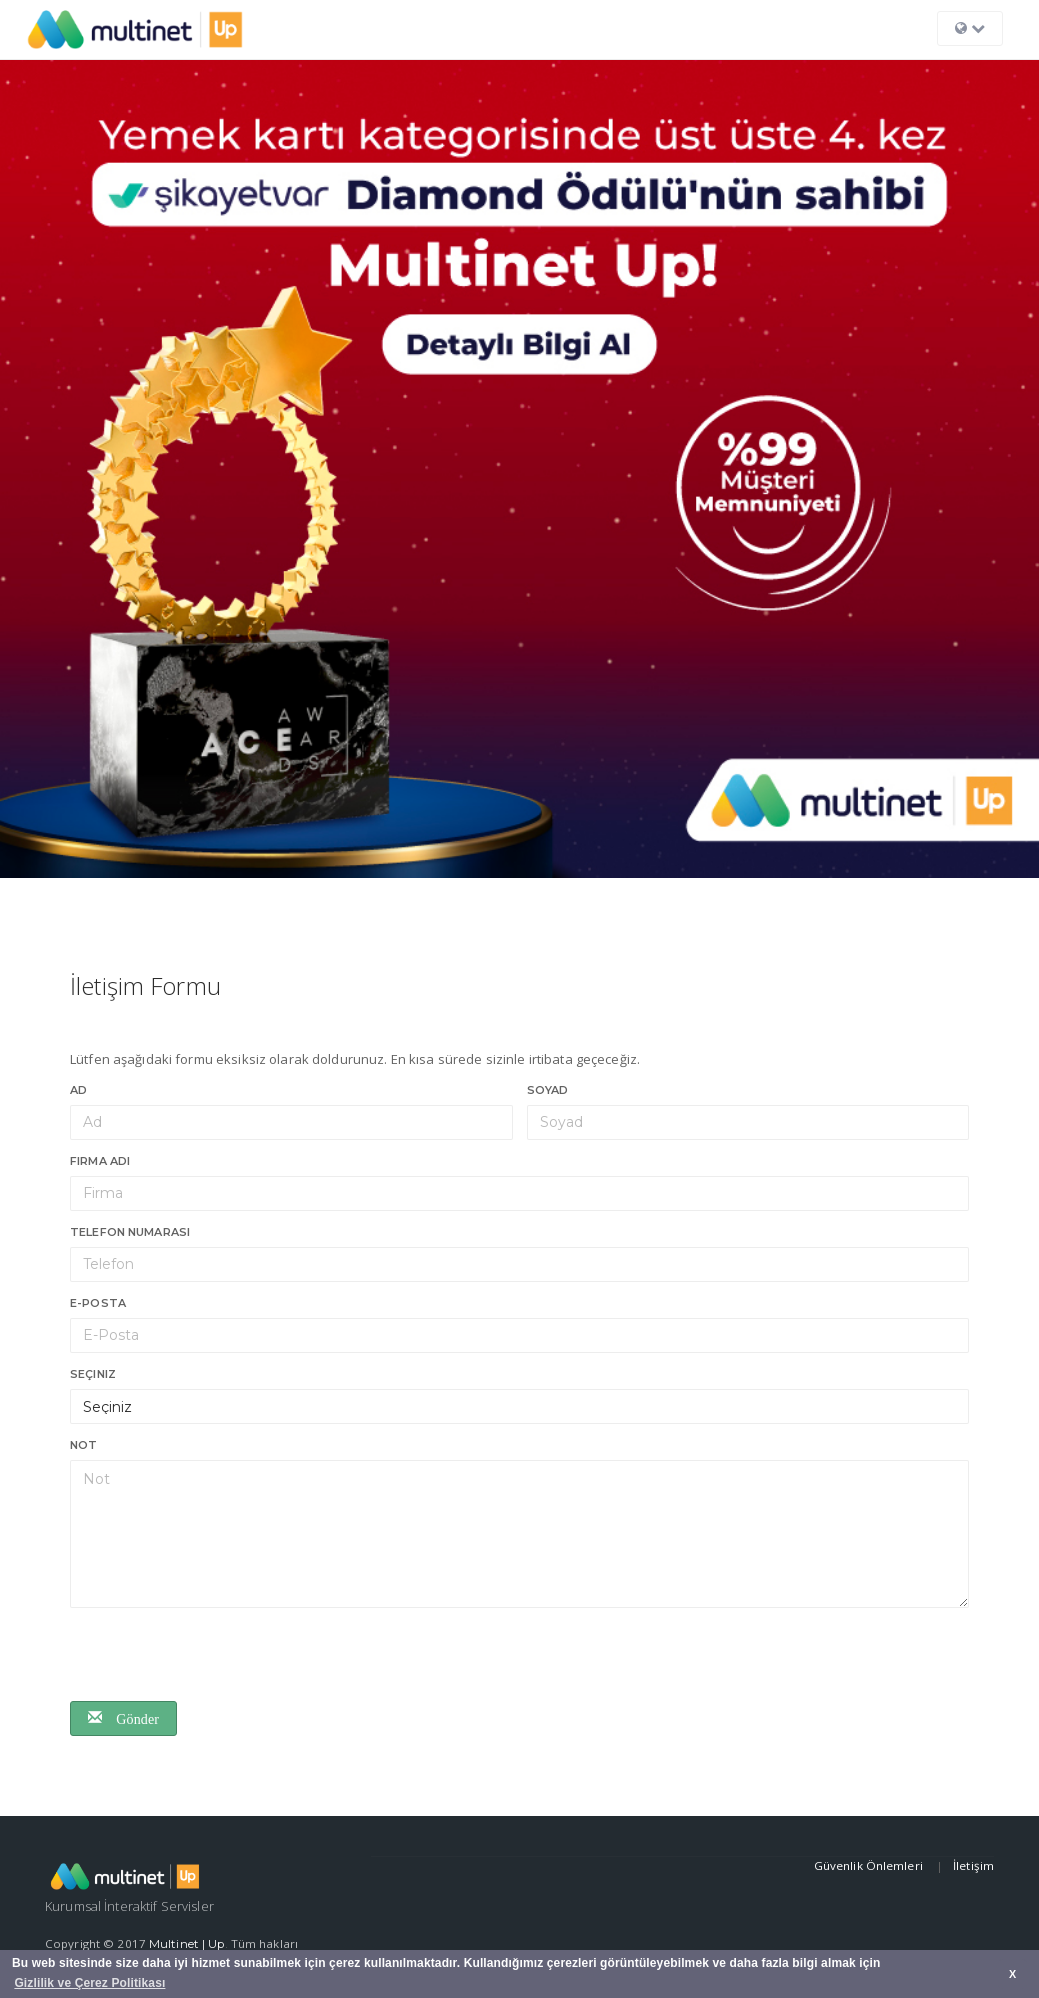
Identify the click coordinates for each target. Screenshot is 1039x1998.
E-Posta (98, 1303)
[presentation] (222, 1657)
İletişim (973, 1865)
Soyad (548, 1090)
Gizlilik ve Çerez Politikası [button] (89, 1983)
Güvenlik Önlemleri (870, 1865)
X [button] (1012, 1974)
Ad (78, 1090)
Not (83, 1445)
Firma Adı (100, 1161)
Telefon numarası (130, 1232)
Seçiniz (93, 1374)
